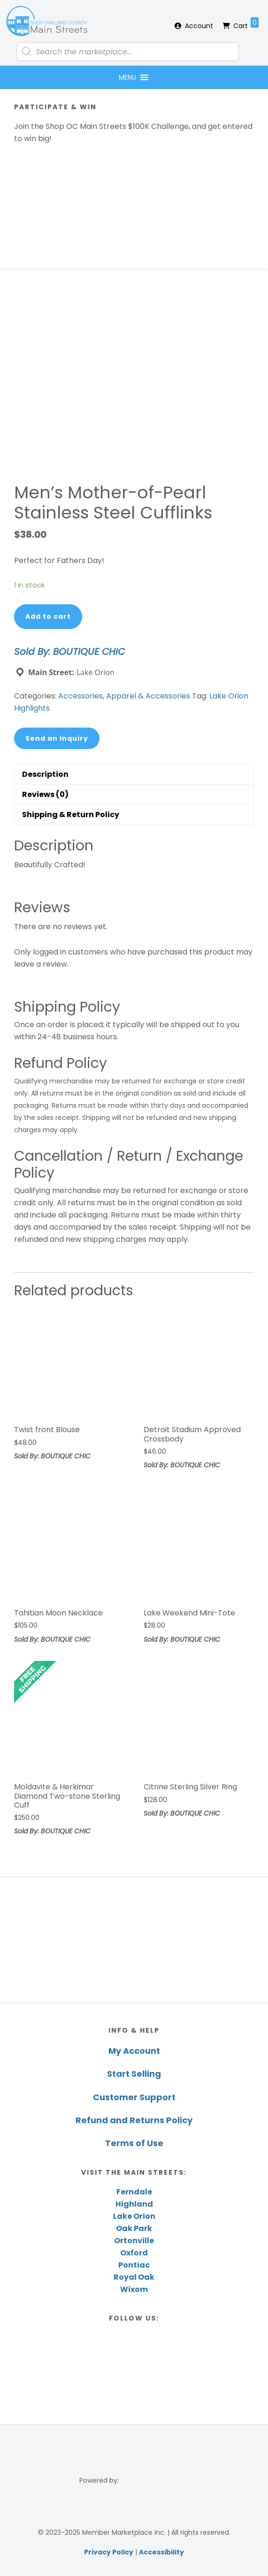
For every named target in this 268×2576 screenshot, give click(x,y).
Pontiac (134, 2265)
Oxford (134, 2252)
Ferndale (134, 2191)
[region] (134, 1940)
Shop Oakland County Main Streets (47, 21)
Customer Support (134, 2097)
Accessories (80, 696)
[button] (127, 77)
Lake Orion (134, 2216)
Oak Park (134, 2228)
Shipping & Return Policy (70, 814)
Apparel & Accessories (148, 696)
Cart (246, 23)
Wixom (134, 2289)
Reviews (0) (45, 794)
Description (45, 774)
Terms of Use (134, 2143)
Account (199, 25)
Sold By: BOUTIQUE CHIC (69, 651)
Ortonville (134, 2240)
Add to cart (48, 616)
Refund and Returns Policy (134, 2120)
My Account (134, 2051)
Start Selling (134, 2074)
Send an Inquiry (56, 738)
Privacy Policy (108, 2552)
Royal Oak (134, 2277)
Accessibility (161, 2552)
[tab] (134, 774)
